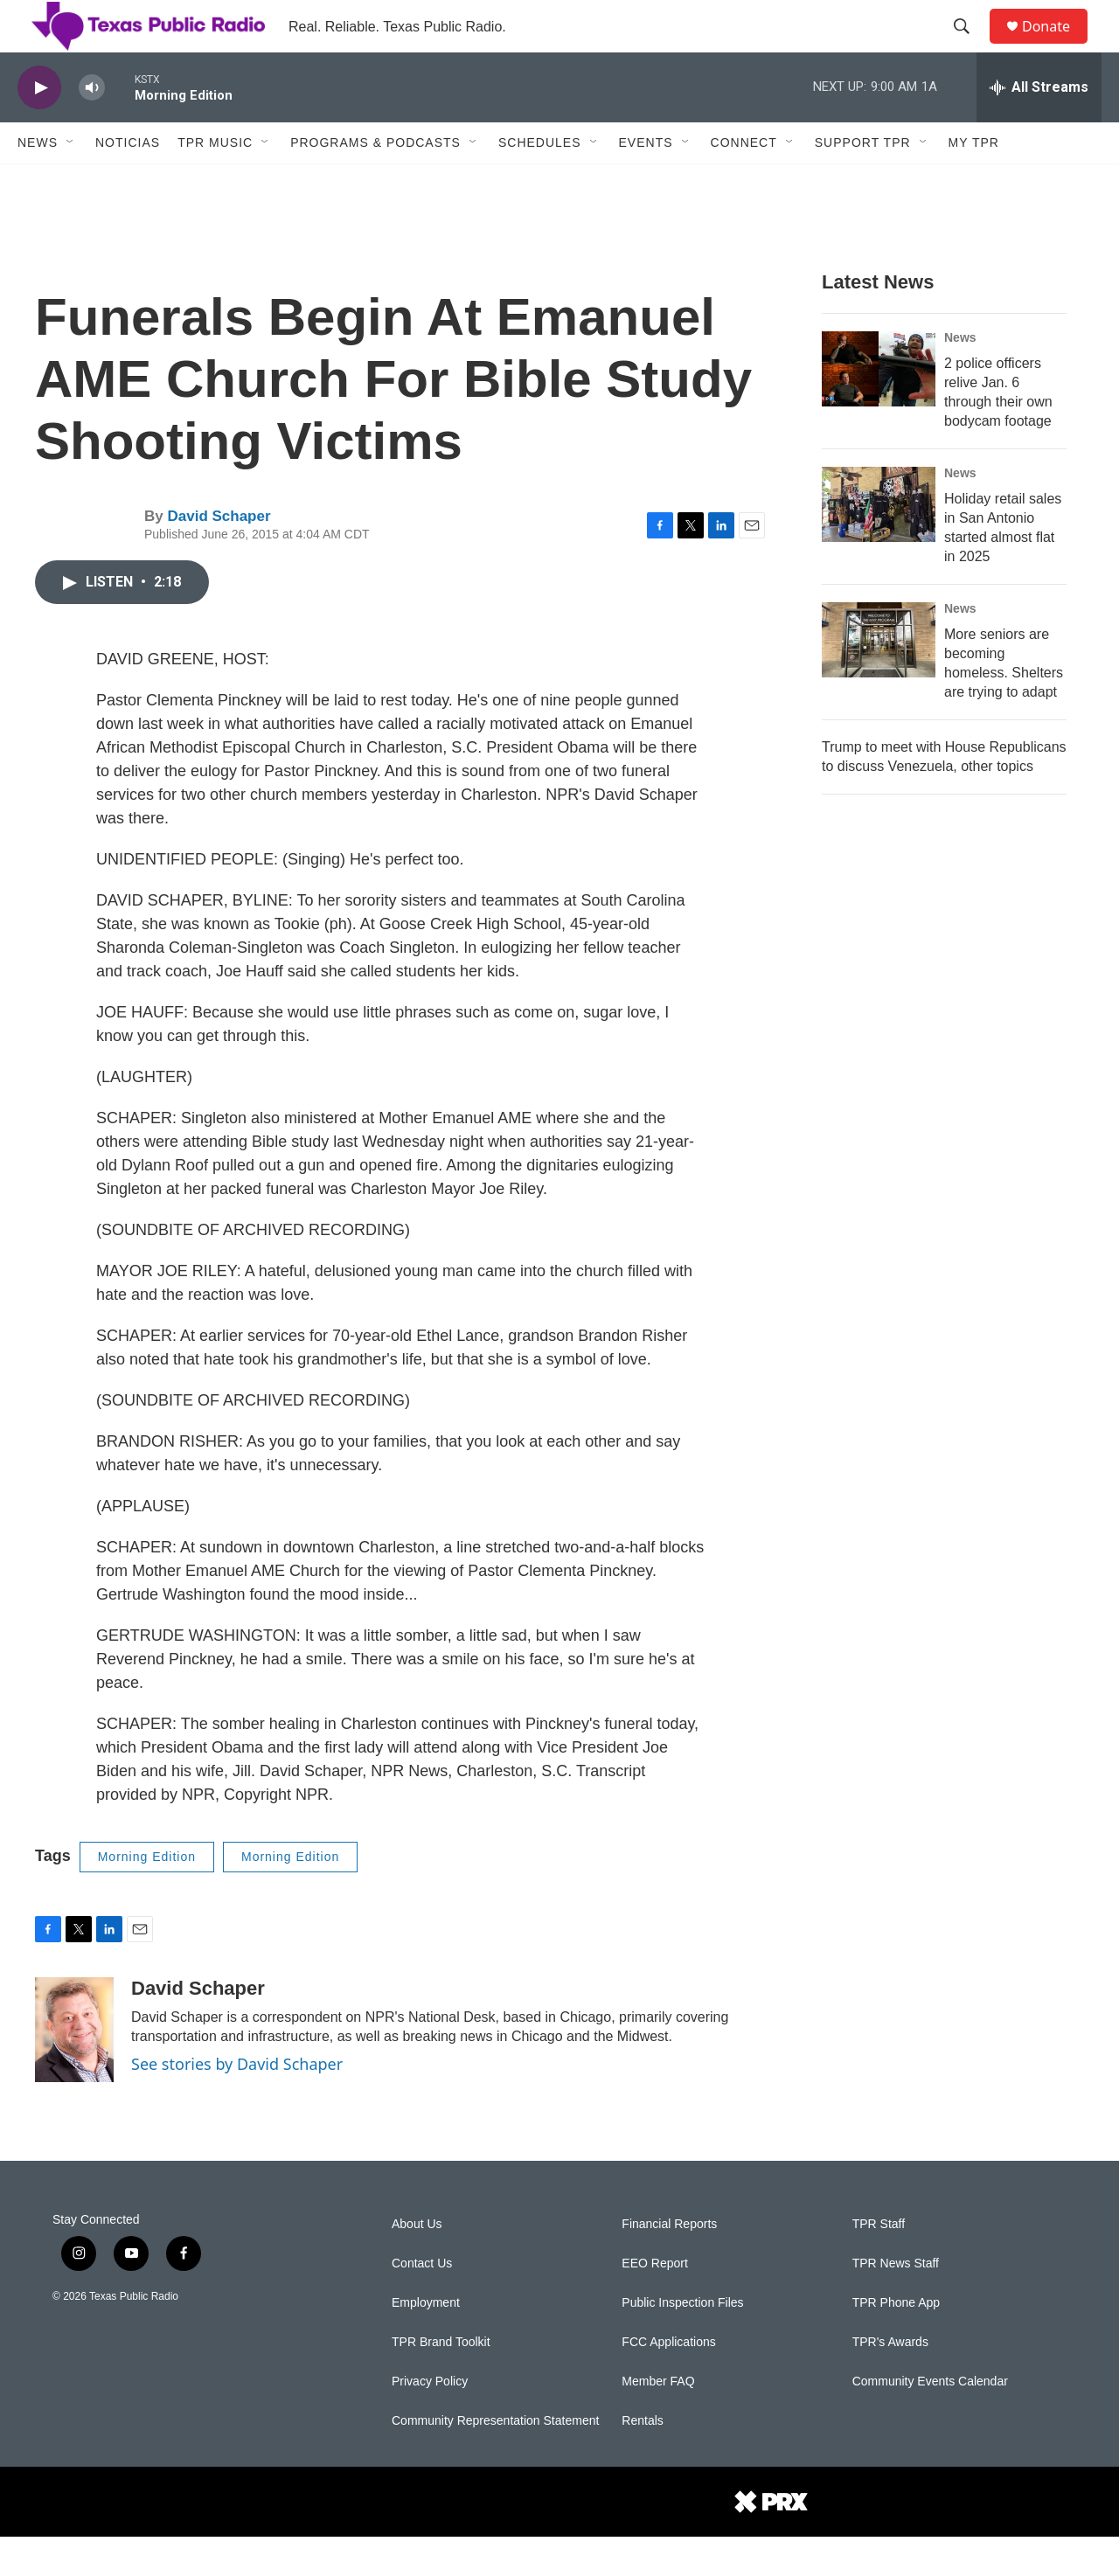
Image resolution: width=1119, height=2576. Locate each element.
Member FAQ (658, 2420)
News (37, 182)
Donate (1057, 46)
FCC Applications (668, 2381)
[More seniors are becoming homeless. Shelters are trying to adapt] (878, 679)
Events (646, 182)
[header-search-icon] (969, 46)
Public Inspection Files (682, 2342)
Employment (426, 2342)
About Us (417, 2263)
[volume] (92, 127)
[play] (39, 127)
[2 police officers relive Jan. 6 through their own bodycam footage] (878, 408)
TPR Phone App (896, 2342)
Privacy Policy (430, 2420)
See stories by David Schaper (237, 2103)
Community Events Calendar (930, 2420)
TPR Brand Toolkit (441, 2381)
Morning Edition (147, 1896)
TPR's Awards (890, 2381)
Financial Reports (669, 2263)
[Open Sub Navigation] (71, 182)
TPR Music (215, 182)
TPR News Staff (895, 2302)
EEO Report (654, 2302)
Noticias (127, 182)
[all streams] (1039, 127)
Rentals (642, 2460)
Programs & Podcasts (375, 182)
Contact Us (422, 2302)
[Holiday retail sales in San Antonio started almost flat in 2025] (878, 543)
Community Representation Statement (495, 2460)
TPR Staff (878, 2263)
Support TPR (863, 182)
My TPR (974, 182)
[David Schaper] (74, 2069)
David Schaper (218, 555)
